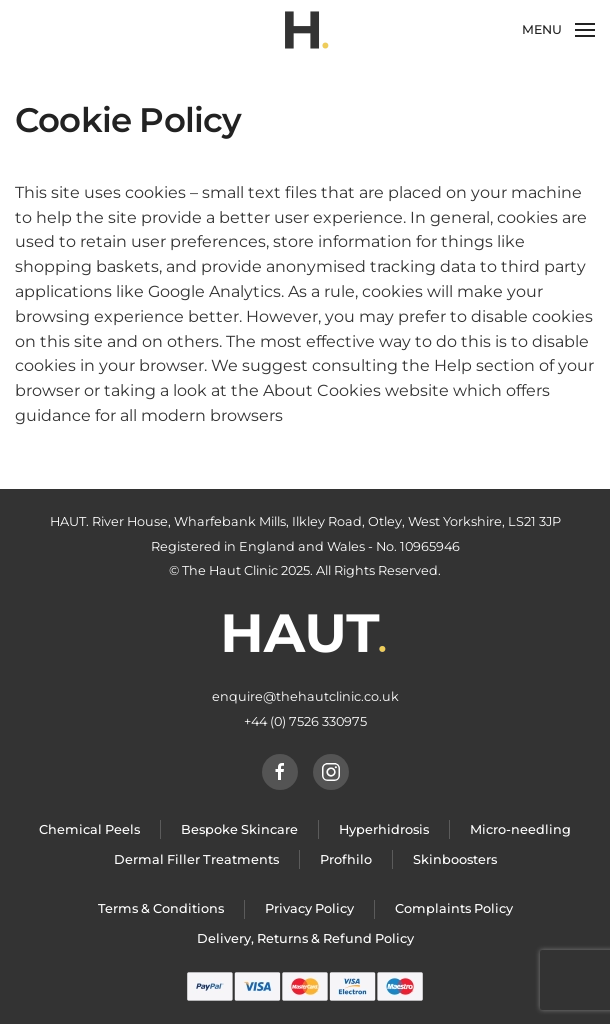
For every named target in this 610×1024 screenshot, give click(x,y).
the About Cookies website (340, 390)
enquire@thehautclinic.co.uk (305, 696)
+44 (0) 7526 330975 (305, 721)
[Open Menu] (558, 30)
